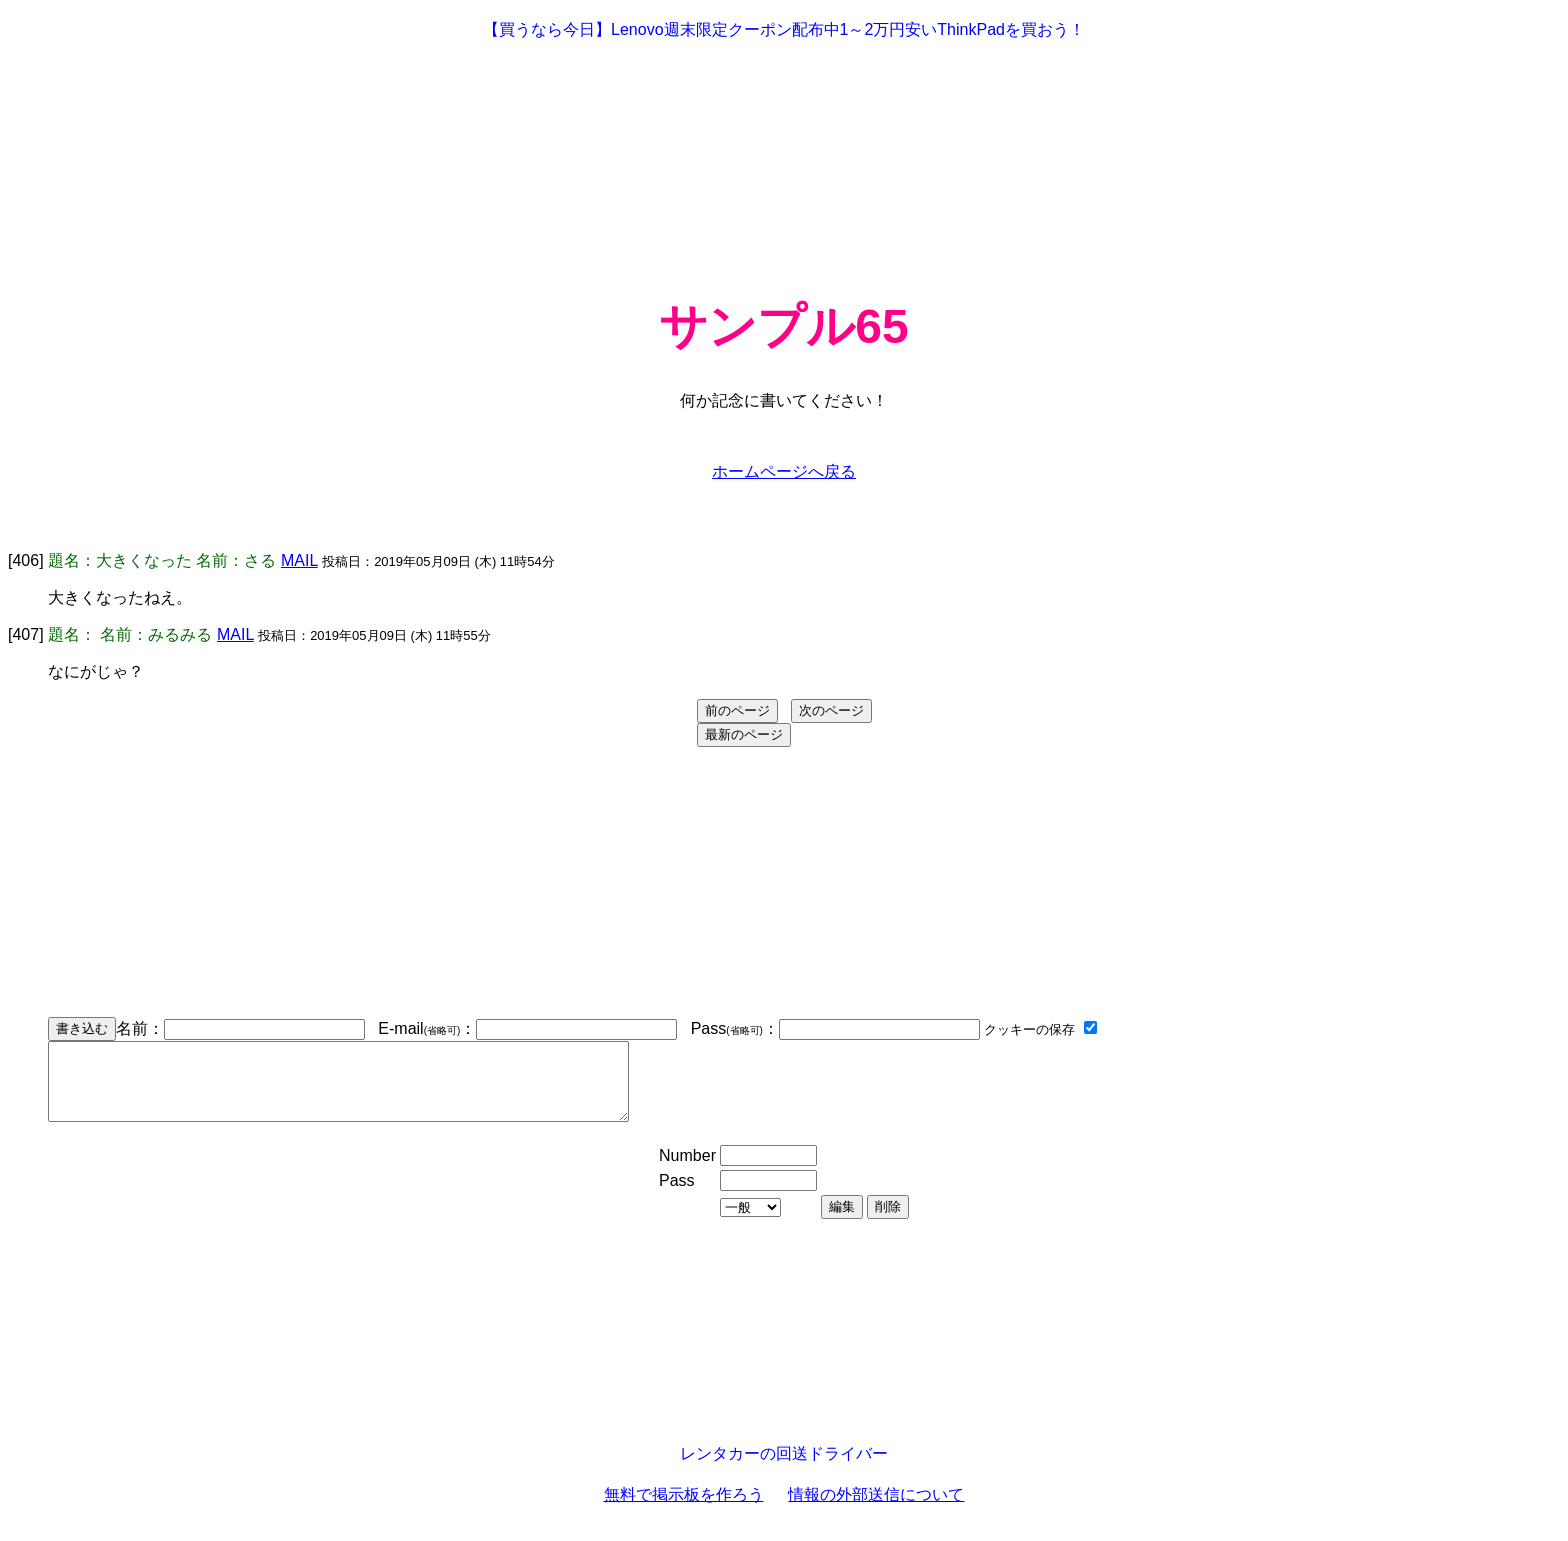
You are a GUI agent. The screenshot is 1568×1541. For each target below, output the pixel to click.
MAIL (299, 560)
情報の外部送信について (876, 1509)
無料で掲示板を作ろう (684, 1509)
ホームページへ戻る (784, 471)
